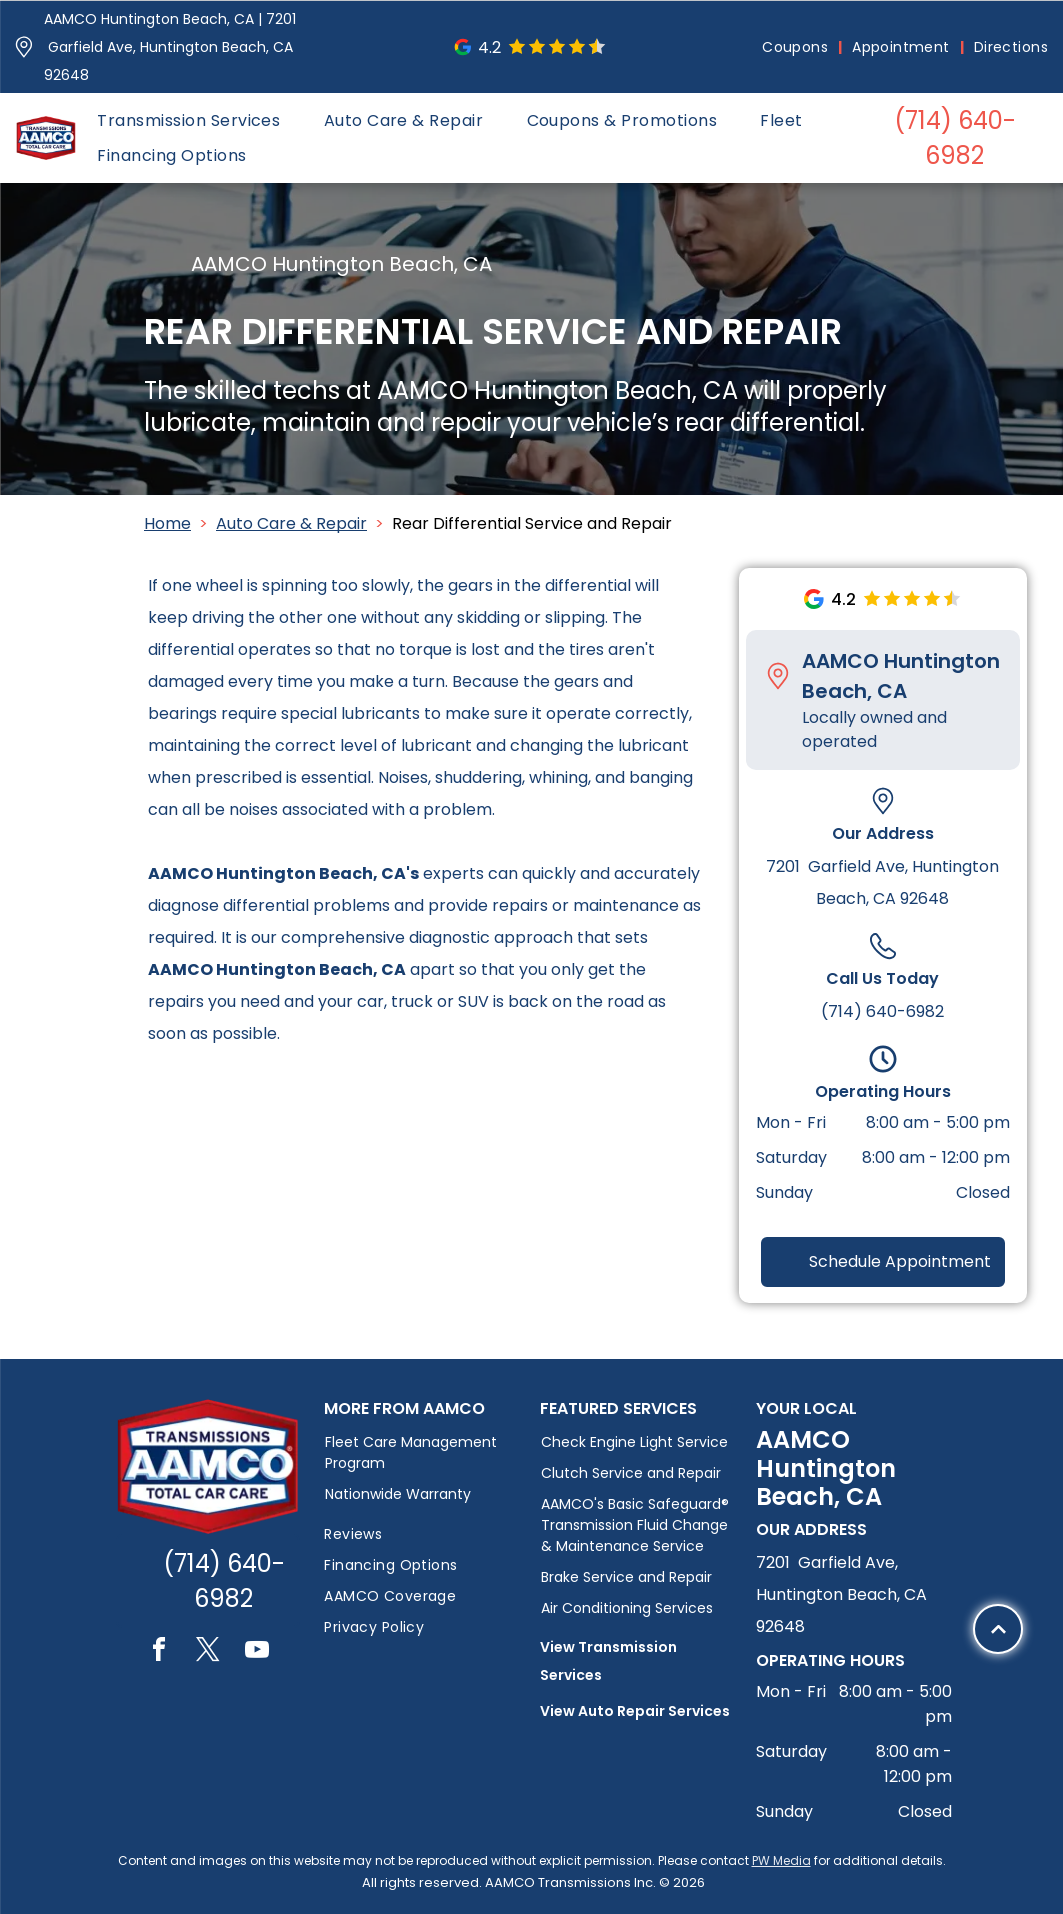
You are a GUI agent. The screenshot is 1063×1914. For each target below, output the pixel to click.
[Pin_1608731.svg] (24, 47)
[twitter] (208, 1652)
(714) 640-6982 (882, 1011)
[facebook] (159, 1652)
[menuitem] (797, 47)
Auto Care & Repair (291, 523)
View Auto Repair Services (635, 1711)
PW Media (781, 1860)
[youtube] (257, 1652)
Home (167, 523)
